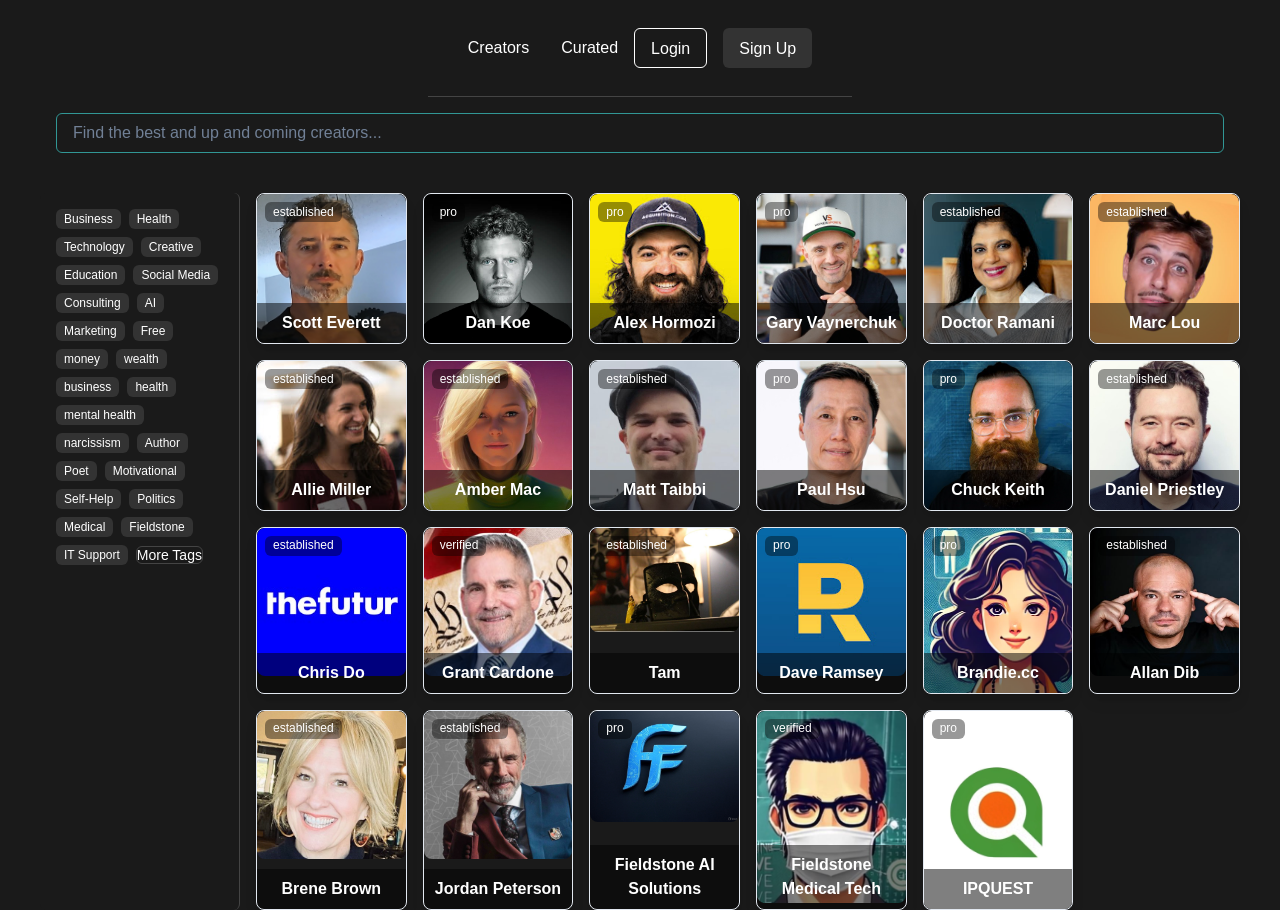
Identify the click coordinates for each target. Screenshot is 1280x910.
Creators (498, 47)
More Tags (169, 555)
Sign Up (767, 48)
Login (670, 48)
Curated (589, 47)
